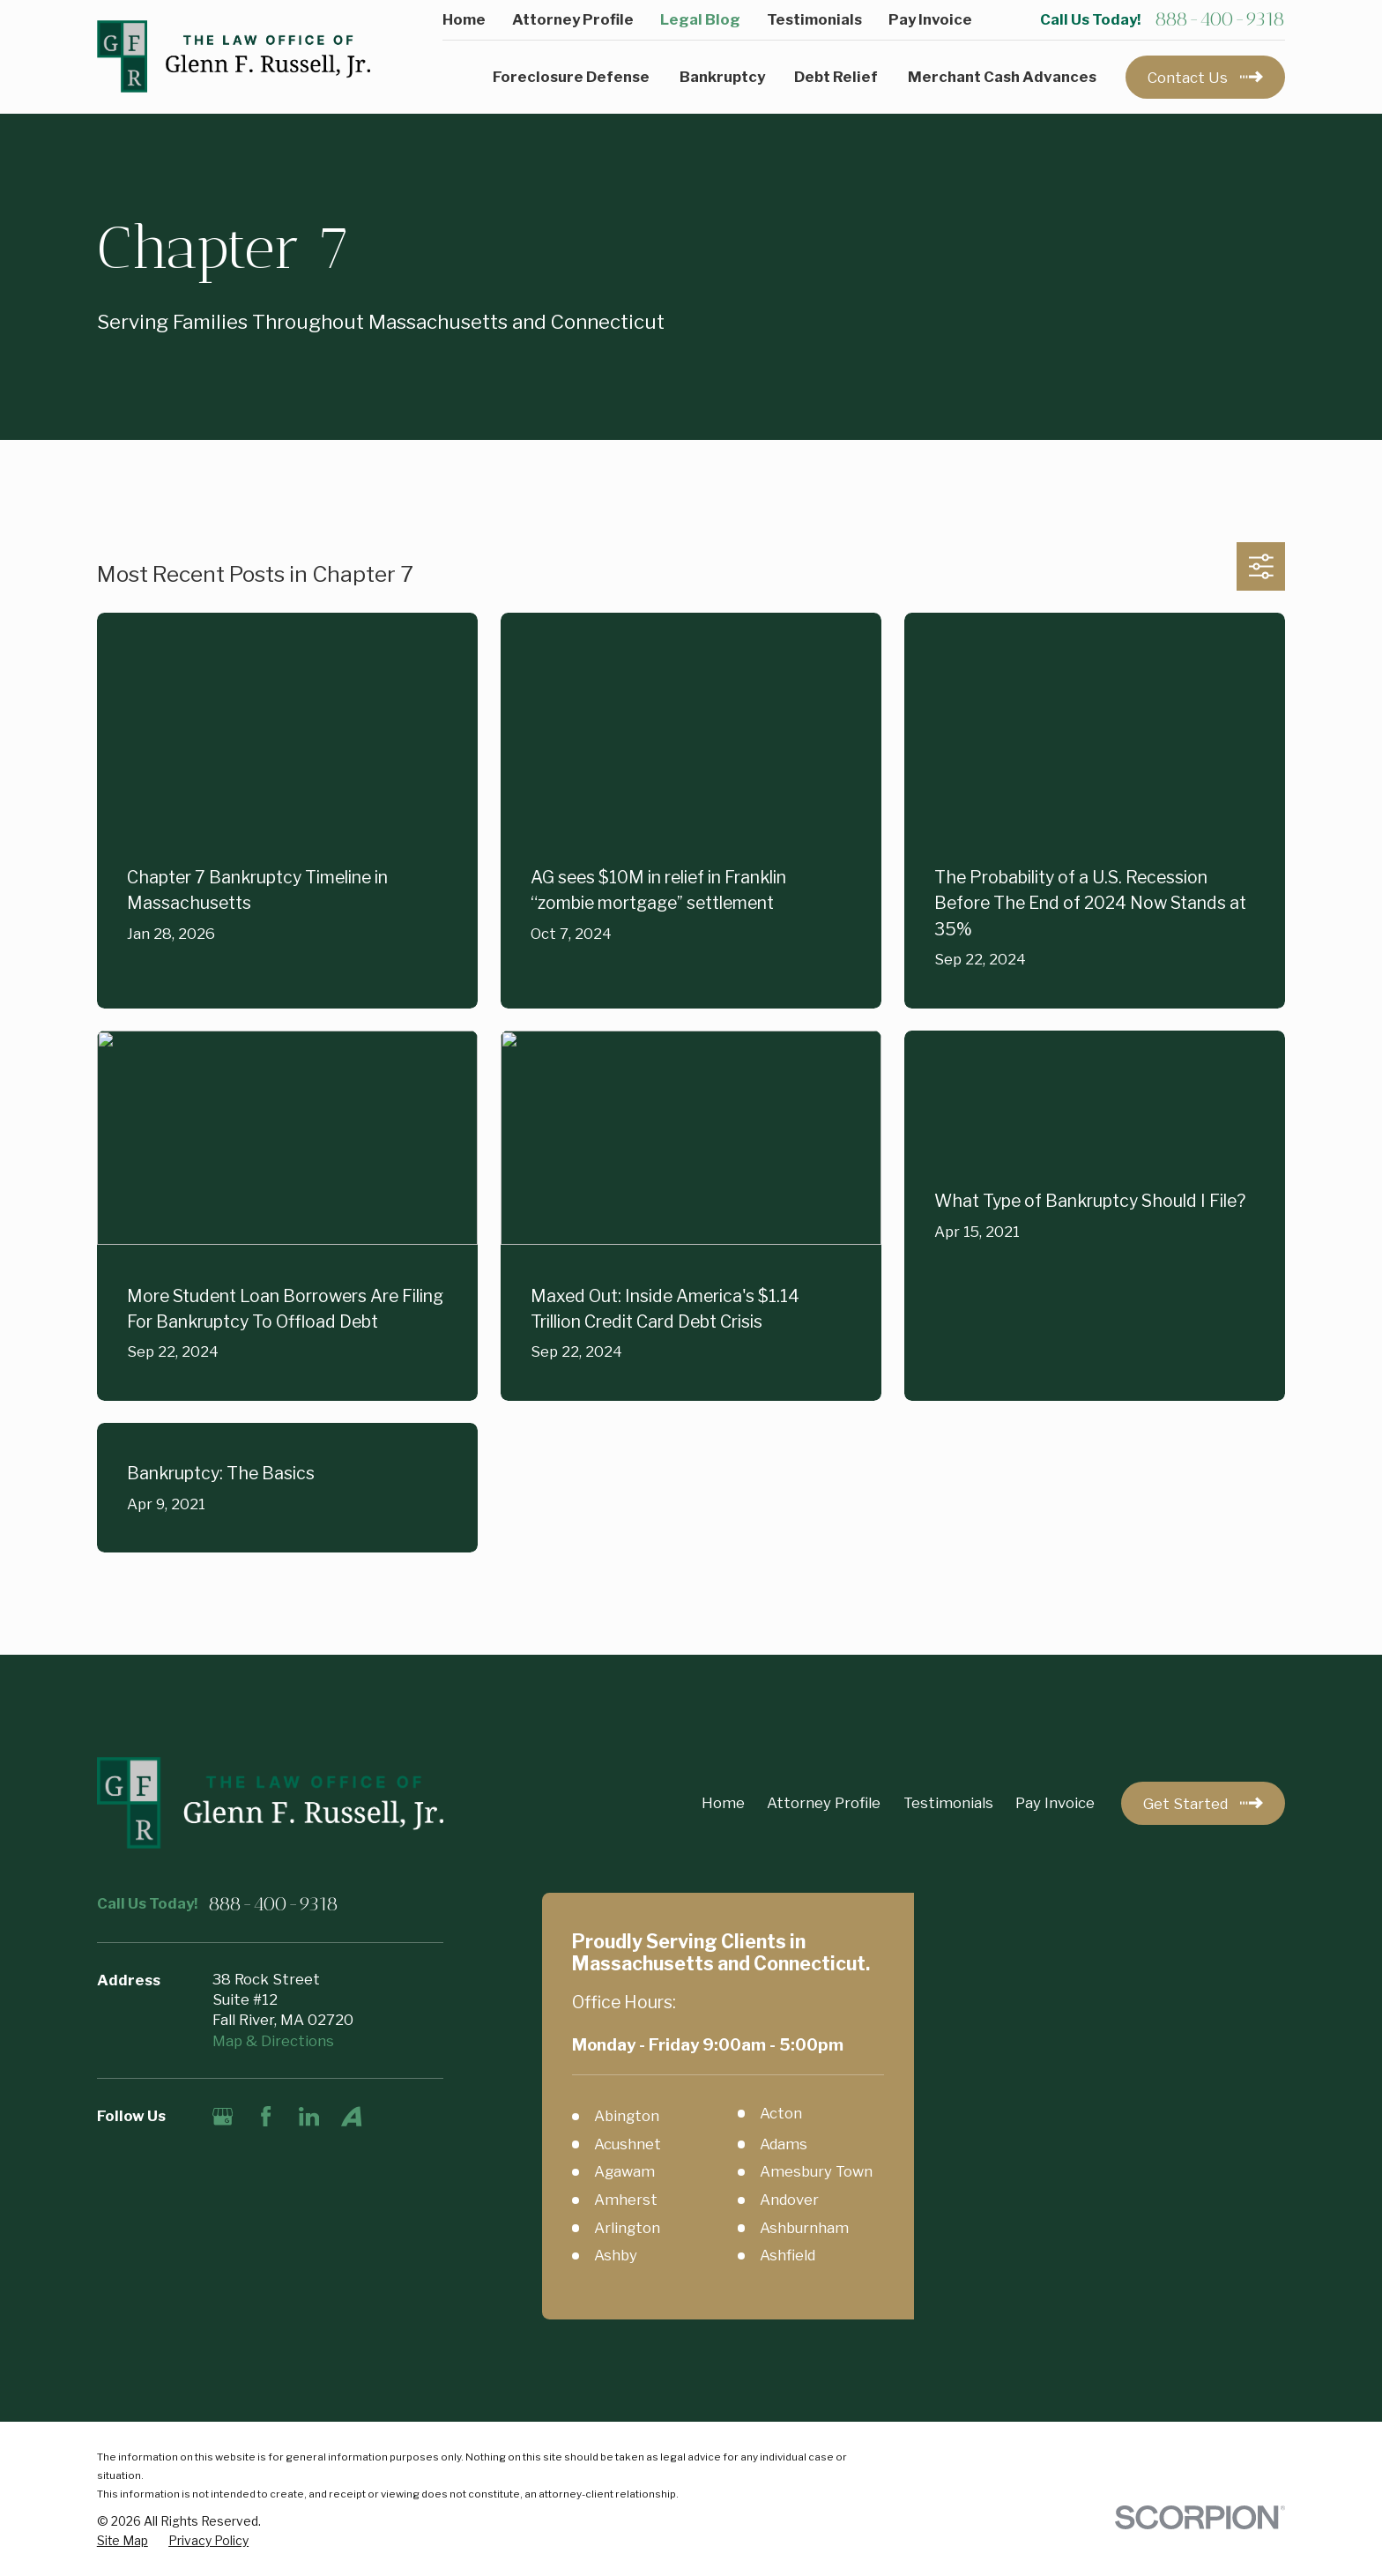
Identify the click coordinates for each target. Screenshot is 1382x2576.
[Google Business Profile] (222, 2116)
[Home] (233, 57)
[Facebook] (266, 2116)
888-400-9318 (1220, 19)
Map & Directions (273, 2041)
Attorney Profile (573, 19)
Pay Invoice (930, 19)
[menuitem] (122, 2541)
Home (464, 19)
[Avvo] (351, 2116)
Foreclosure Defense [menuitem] (571, 77)
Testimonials (814, 19)
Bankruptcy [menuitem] (722, 77)
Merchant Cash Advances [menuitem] (1002, 77)
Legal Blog (700, 19)
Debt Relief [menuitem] (836, 77)
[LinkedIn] (309, 2116)
